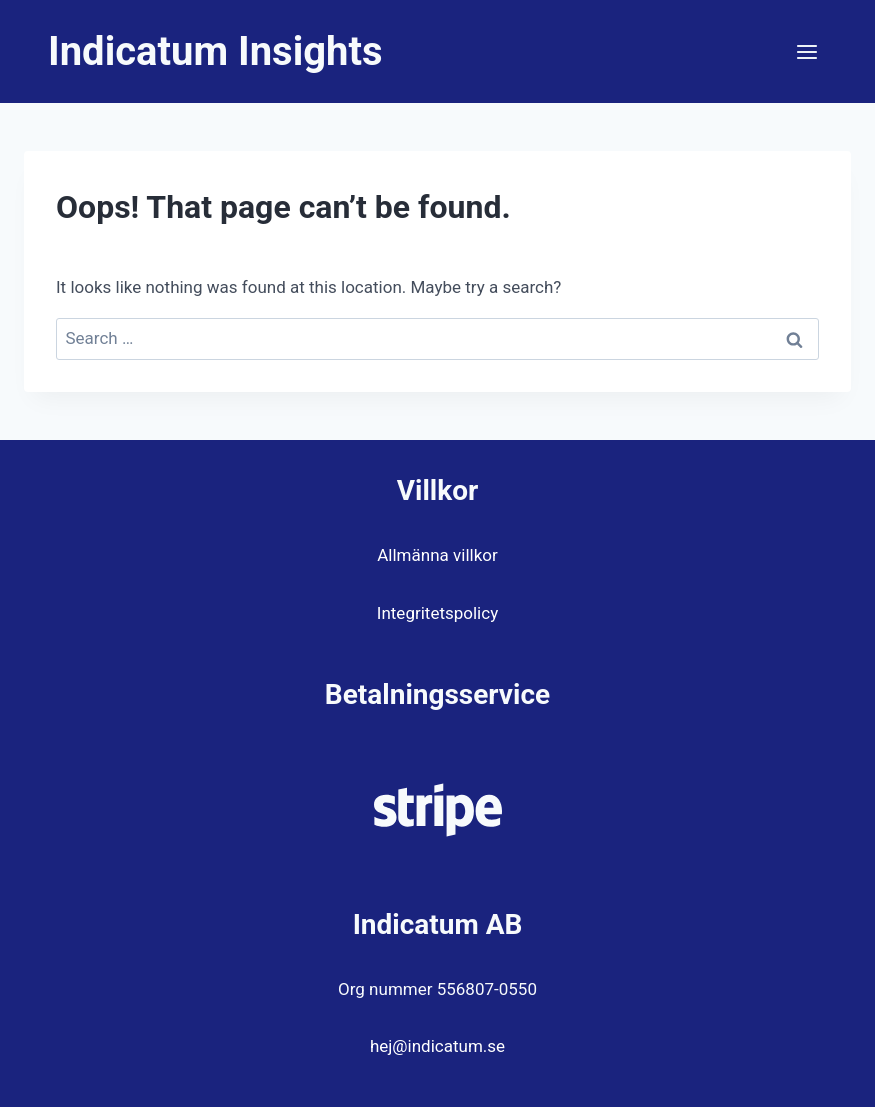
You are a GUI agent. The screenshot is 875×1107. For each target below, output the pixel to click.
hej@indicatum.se (437, 1046)
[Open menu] (806, 51)
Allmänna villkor (437, 555)
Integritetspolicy (437, 613)
